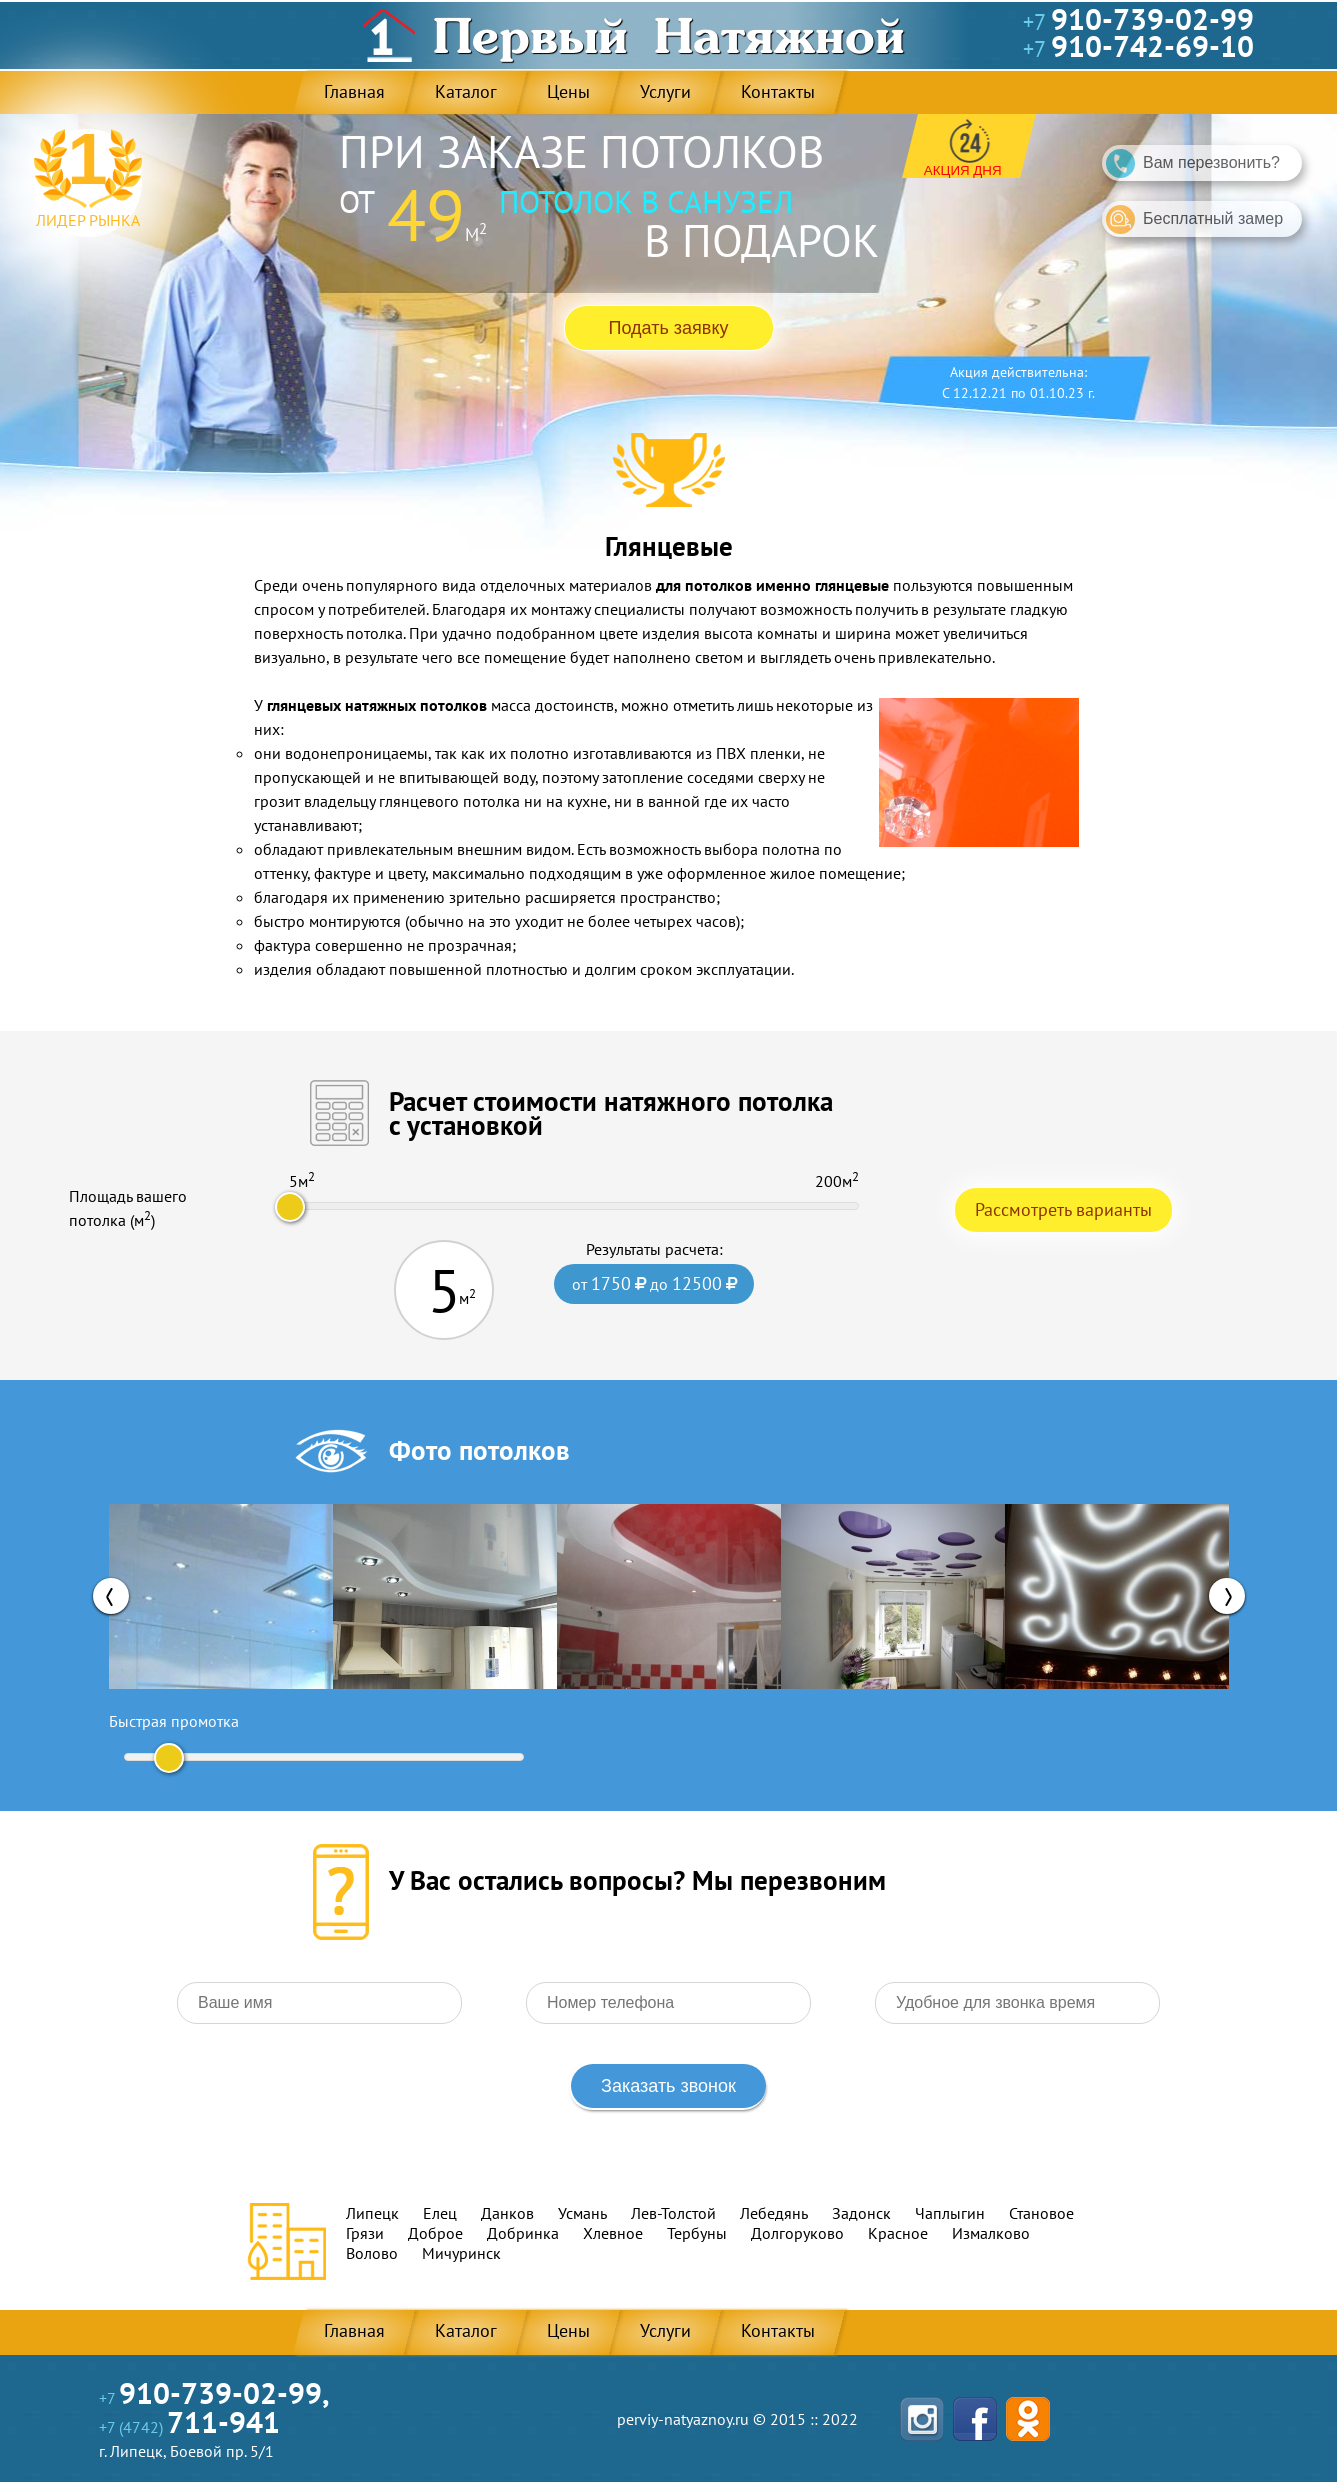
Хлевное (613, 2233)
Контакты (777, 91)
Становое (1041, 2213)
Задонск (861, 2213)
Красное (898, 2233)
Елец (440, 2213)
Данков (507, 2213)
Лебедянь (774, 2213)
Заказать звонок (668, 2086)
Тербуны (697, 2233)
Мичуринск (461, 2253)
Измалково (991, 2233)
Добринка (523, 2233)
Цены (567, 91)
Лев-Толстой (673, 2213)
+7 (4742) (189, 2427)
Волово (372, 2253)
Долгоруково (797, 2233)
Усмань (582, 2213)
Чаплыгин (950, 2213)
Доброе (435, 2233)
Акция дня (963, 170)
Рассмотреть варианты (1063, 1209)
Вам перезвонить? (1193, 163)
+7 (1138, 22)
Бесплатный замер (1194, 219)
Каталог (465, 91)
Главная (353, 91)
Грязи (365, 2233)
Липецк (372, 2213)
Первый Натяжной (669, 35)
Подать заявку (669, 328)
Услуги (664, 91)
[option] (221, 1596)
